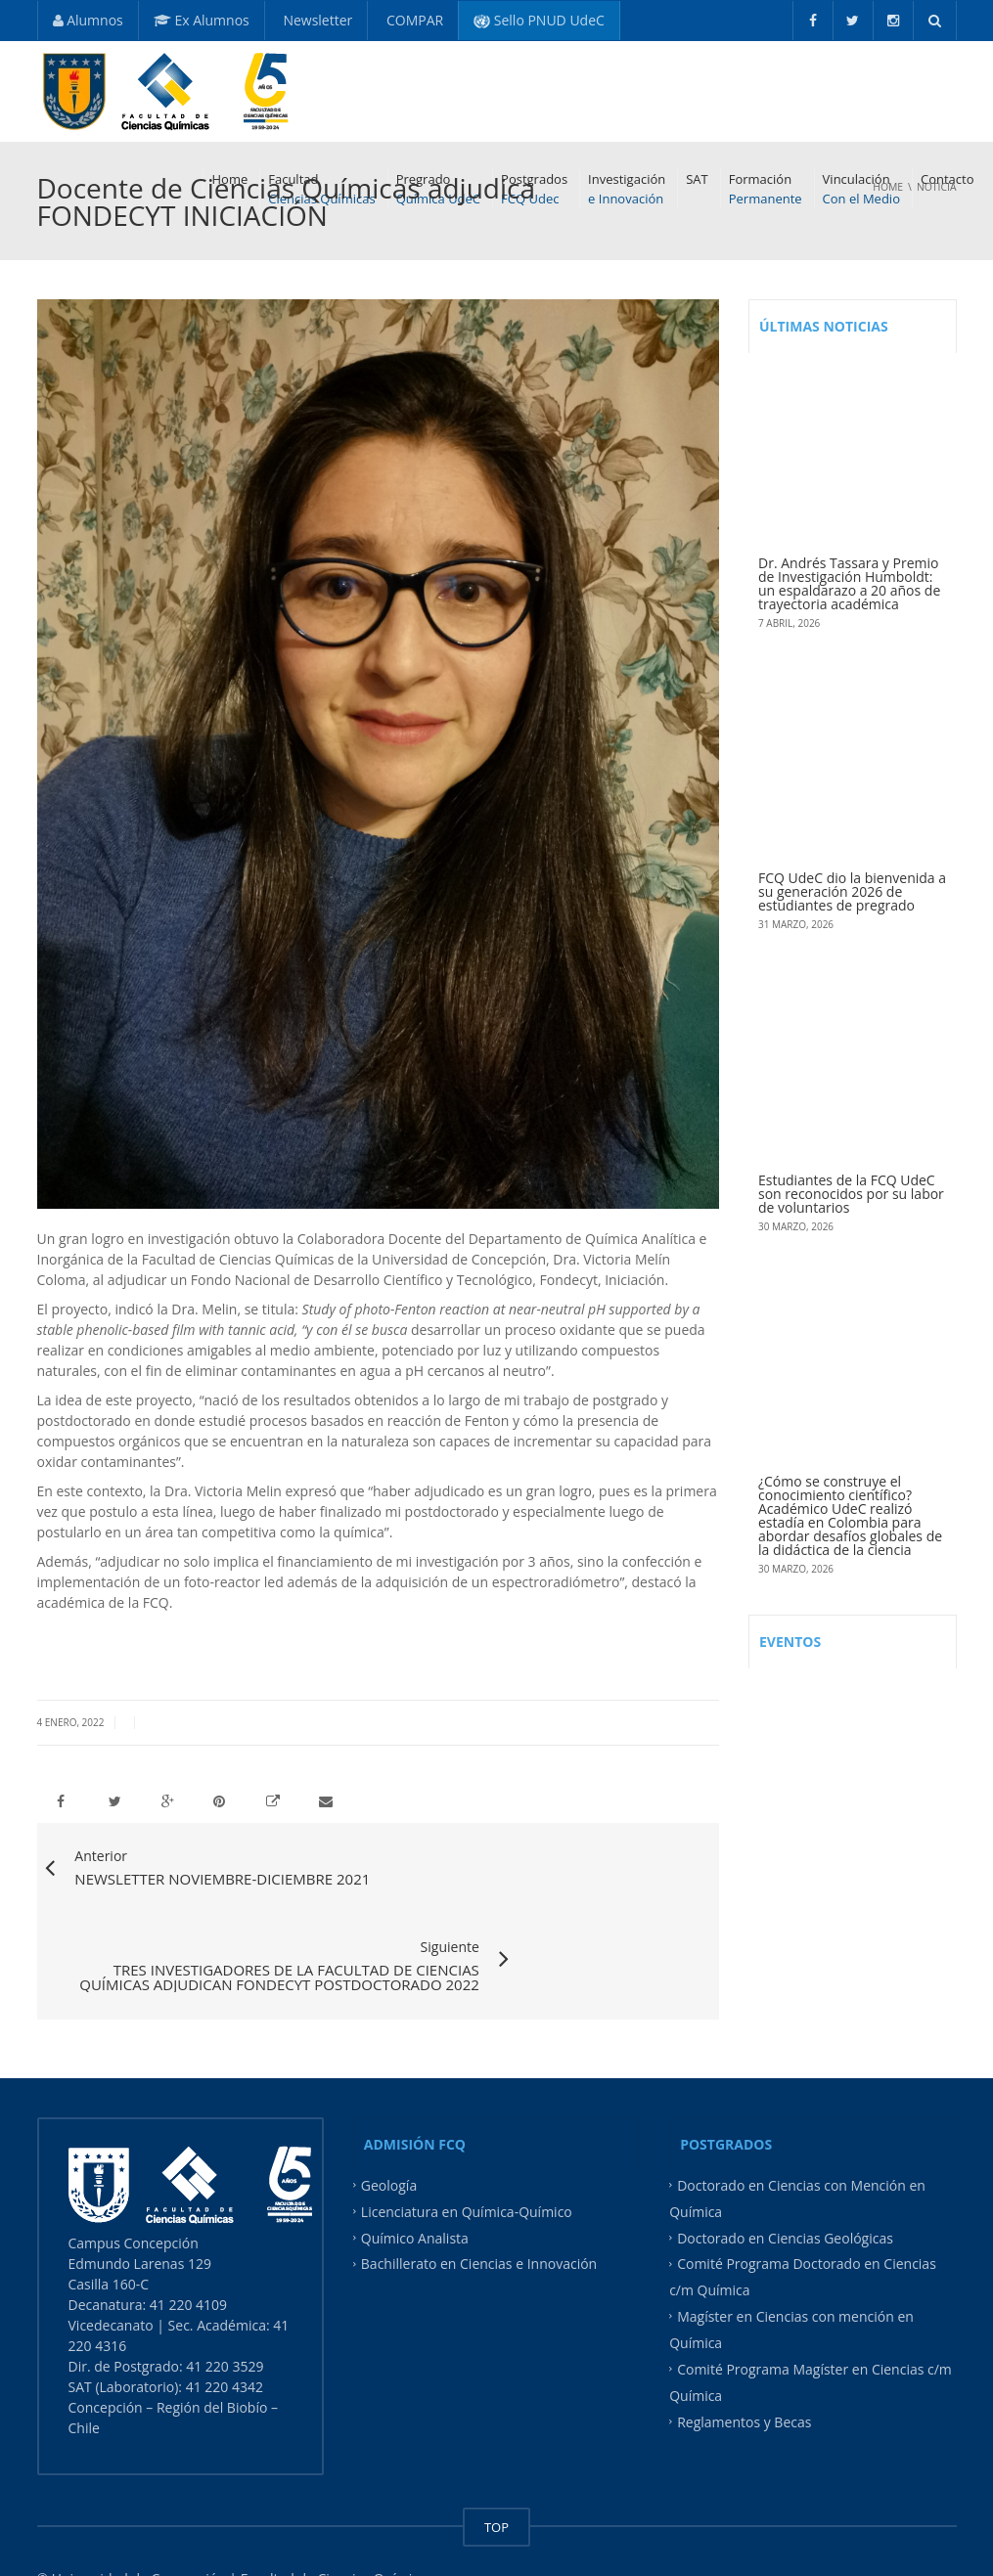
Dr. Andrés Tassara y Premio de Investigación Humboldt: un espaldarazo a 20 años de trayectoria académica (849, 583)
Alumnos (88, 20)
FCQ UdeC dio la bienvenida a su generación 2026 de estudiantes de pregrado (852, 891)
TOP (496, 2467)
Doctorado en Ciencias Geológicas (785, 2177)
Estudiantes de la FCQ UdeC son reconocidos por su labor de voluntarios (851, 1194)
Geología (389, 2125)
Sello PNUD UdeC (539, 20)
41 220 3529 (223, 2306)
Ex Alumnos (201, 20)
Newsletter (316, 20)
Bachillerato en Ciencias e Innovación (479, 2204)
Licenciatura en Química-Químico (466, 2152)
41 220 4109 (190, 2245)
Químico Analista (415, 2177)
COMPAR (413, 20)
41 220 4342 (224, 2327)
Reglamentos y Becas (744, 2361)
